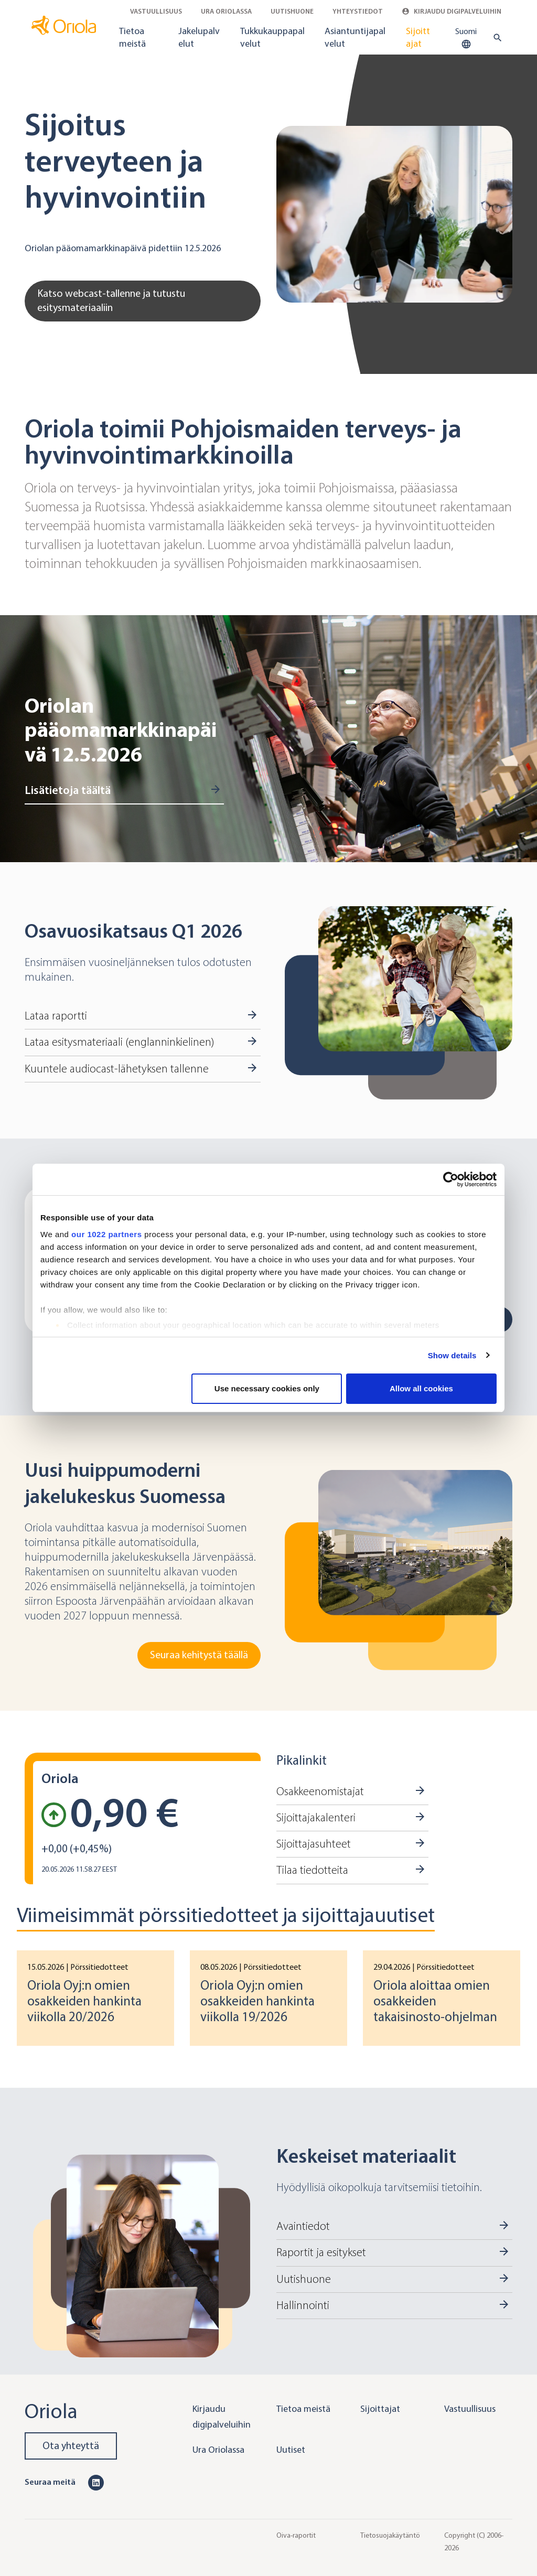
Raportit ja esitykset (321, 2252)
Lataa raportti (56, 1016)
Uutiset (290, 2449)
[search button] (495, 37)
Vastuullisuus (156, 11)
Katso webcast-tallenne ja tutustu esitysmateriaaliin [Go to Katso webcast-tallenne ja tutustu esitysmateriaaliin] (111, 300)
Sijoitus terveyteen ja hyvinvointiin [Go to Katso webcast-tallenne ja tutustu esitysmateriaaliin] (116, 161)
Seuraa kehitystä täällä (199, 1655)
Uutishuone (292, 11)
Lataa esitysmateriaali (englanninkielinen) (119, 1042)
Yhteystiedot (357, 11)
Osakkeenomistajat (320, 1791)
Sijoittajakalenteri (316, 1817)
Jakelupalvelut (199, 37)
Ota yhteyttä (70, 2446)
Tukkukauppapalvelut (272, 37)
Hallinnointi (302, 2305)
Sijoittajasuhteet (313, 1844)
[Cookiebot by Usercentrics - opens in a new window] (451, 1179)
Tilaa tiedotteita (312, 1870)
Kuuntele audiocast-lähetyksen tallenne (117, 1069)
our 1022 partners (106, 1234)
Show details (452, 1355)
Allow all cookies (421, 1388)
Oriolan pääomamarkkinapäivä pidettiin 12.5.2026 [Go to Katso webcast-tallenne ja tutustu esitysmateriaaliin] (123, 248)
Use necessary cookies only (266, 1388)
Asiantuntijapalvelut (355, 37)
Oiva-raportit (296, 2535)
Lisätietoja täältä (68, 790)
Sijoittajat (418, 37)
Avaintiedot (303, 2226)
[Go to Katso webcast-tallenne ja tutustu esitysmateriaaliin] (394, 214)
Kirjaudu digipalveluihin (451, 11)
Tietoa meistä (132, 37)
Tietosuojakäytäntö (390, 2535)
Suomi (466, 38)
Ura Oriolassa (226, 11)
